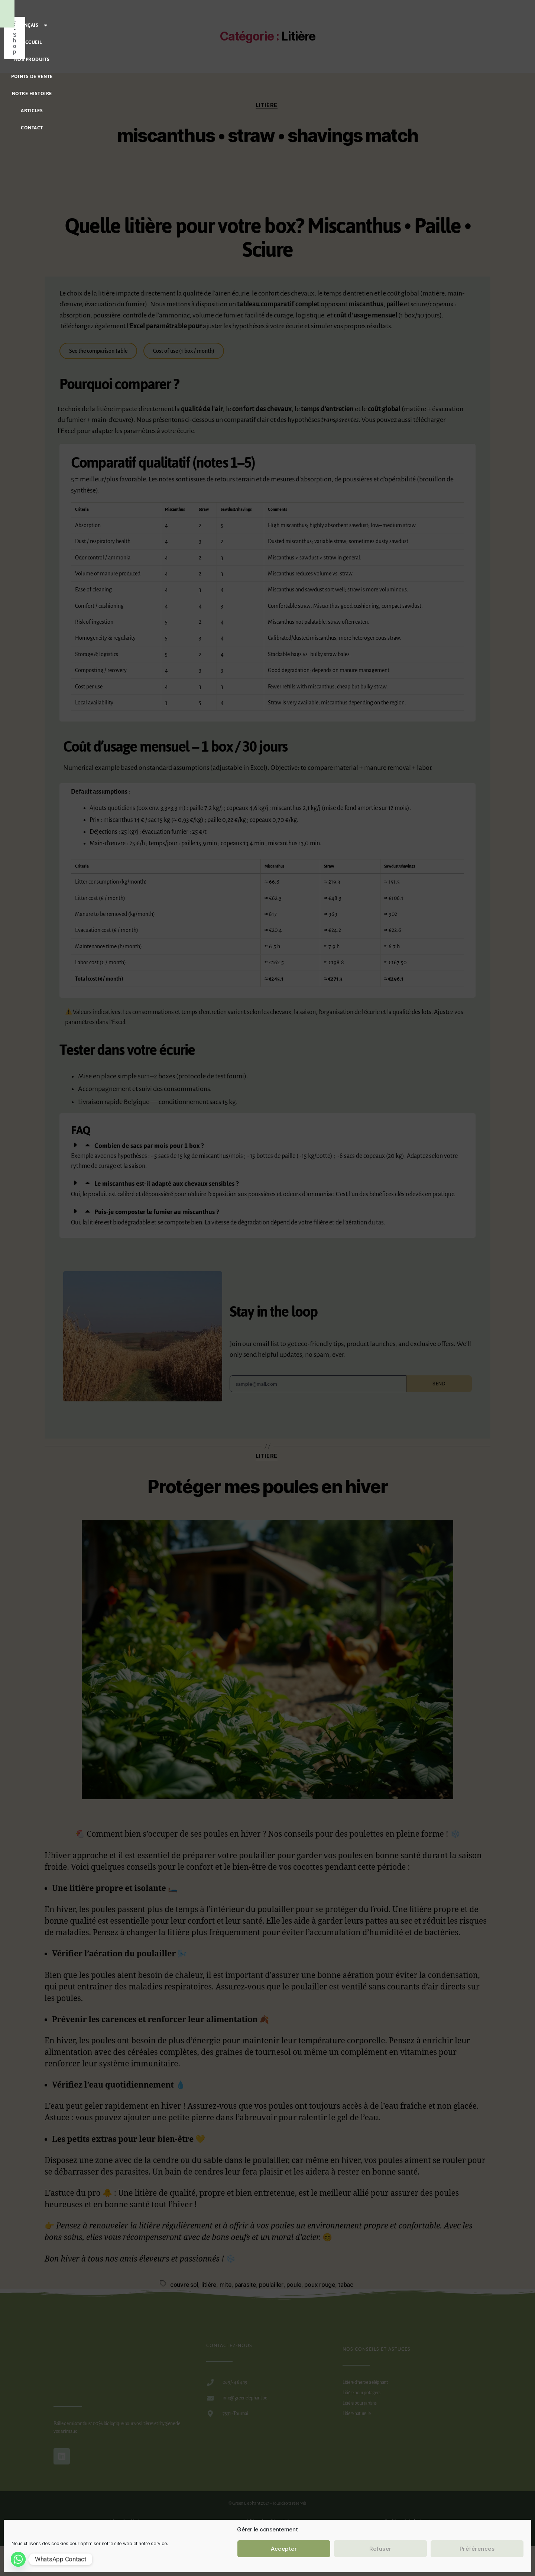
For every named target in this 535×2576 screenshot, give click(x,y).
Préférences (477, 2548)
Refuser (380, 2548)
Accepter (284, 2548)
